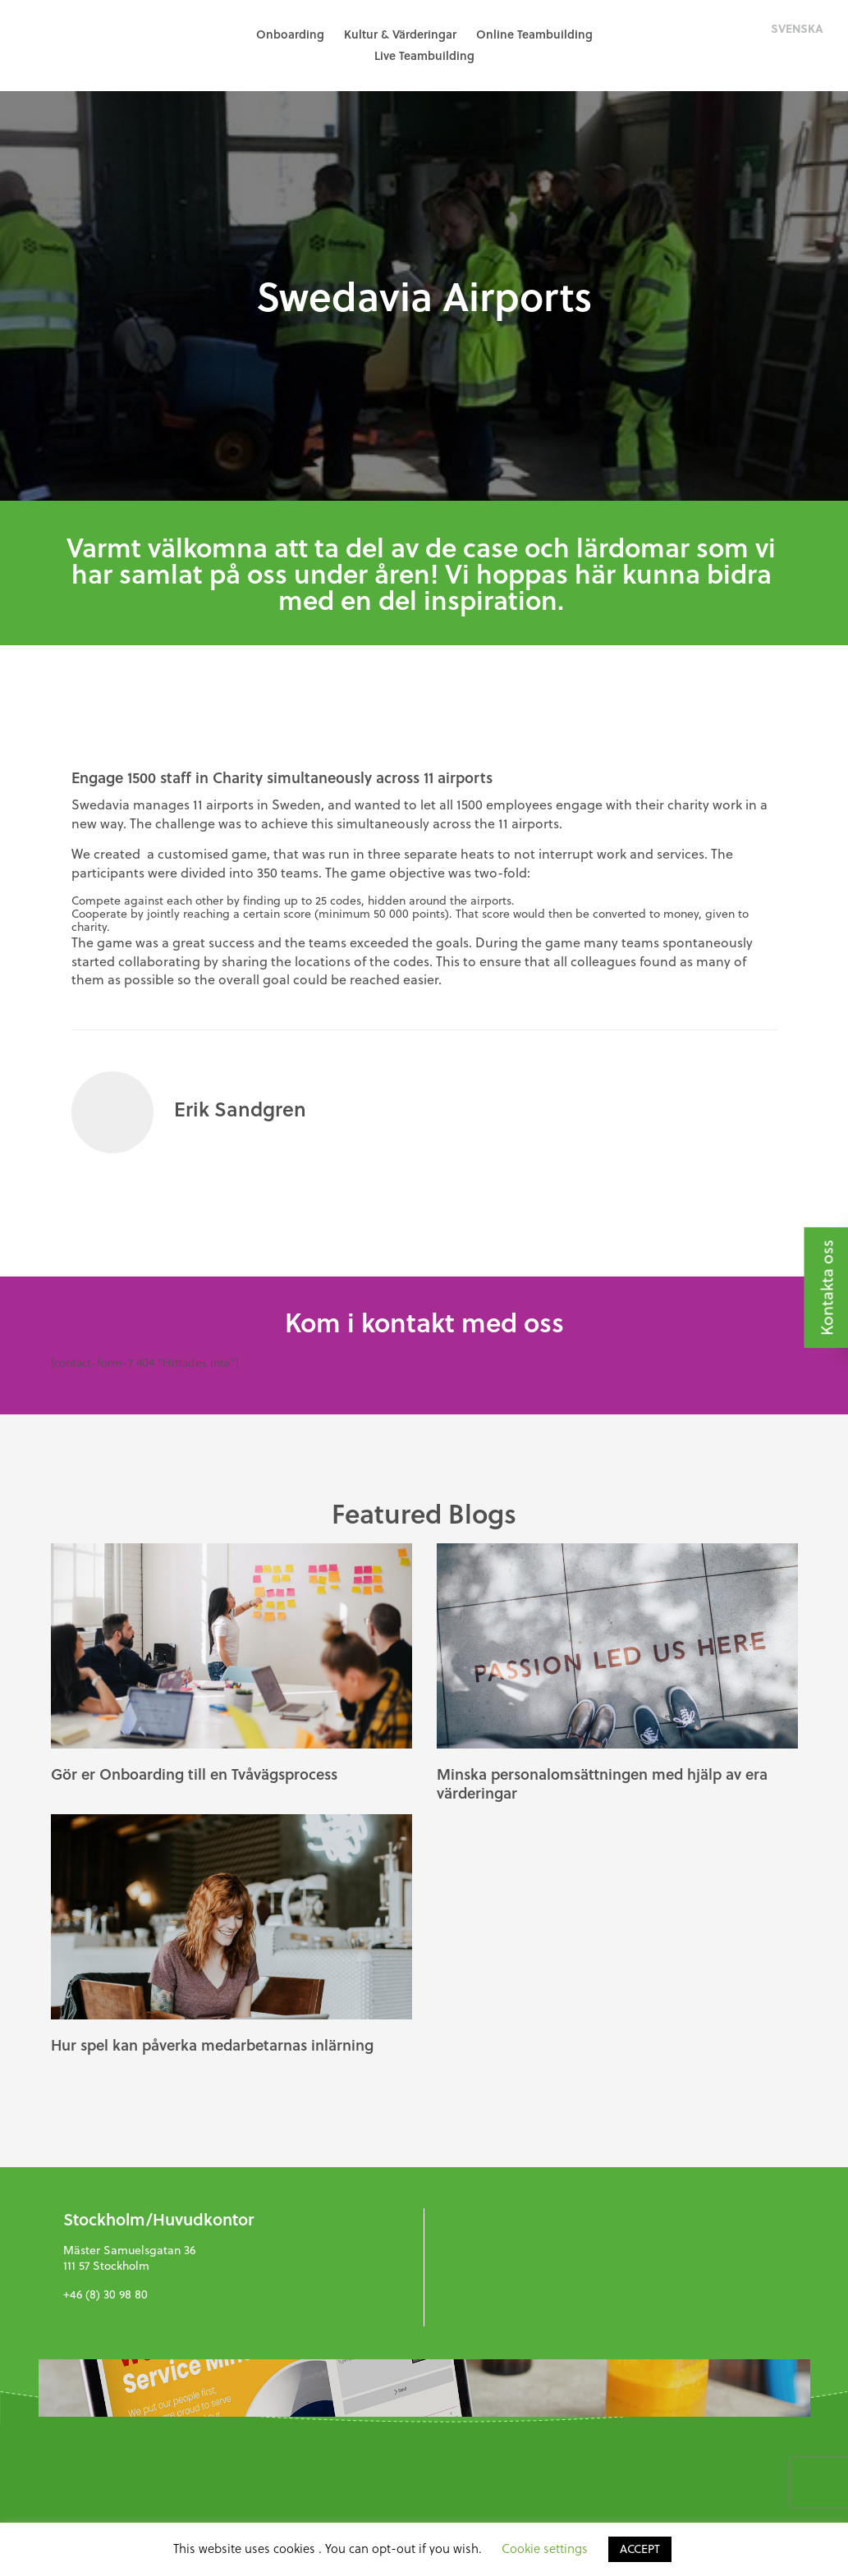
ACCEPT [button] (640, 2548)
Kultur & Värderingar (400, 34)
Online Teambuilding (534, 34)
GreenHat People (90, 45)
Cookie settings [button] (545, 2548)
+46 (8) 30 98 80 (105, 2294)
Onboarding (290, 34)
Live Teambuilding (424, 55)
